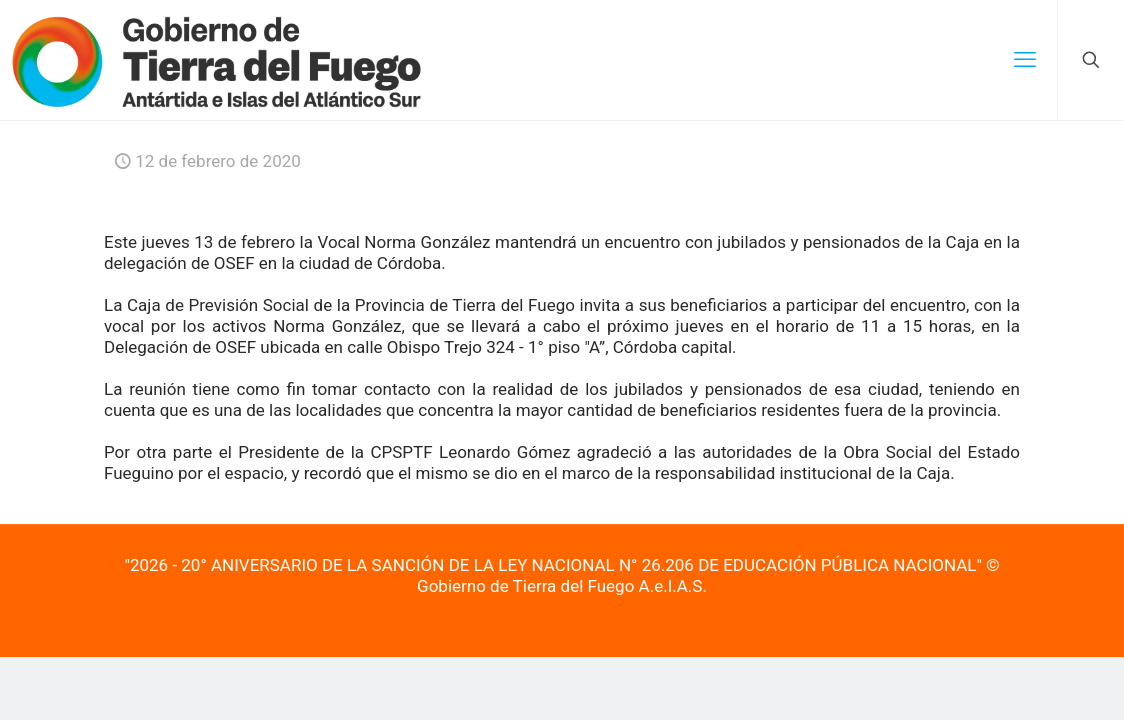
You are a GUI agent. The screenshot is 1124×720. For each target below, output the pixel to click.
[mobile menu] (1025, 60)
